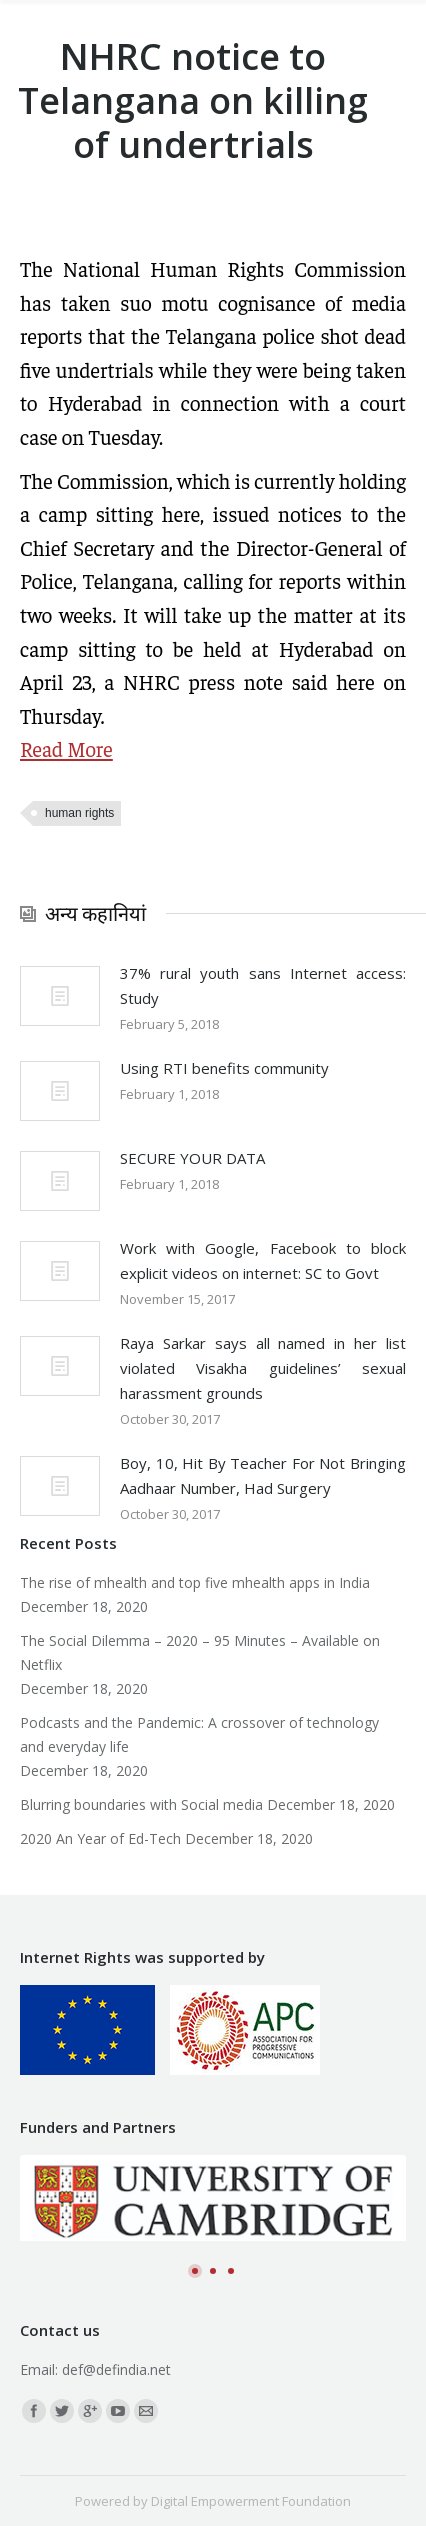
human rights (79, 813)
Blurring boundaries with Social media (141, 1804)
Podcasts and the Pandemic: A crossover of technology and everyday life (199, 1734)
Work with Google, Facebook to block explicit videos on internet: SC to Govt (263, 1260)
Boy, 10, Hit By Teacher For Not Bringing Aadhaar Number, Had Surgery (263, 1475)
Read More (66, 748)
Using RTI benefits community (224, 1068)
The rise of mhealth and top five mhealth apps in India (195, 1582)
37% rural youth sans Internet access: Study (263, 985)
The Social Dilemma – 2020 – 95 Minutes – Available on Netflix (200, 1652)
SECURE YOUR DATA (192, 1158)
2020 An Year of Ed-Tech (100, 1838)
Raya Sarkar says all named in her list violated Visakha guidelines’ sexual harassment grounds (263, 1368)
